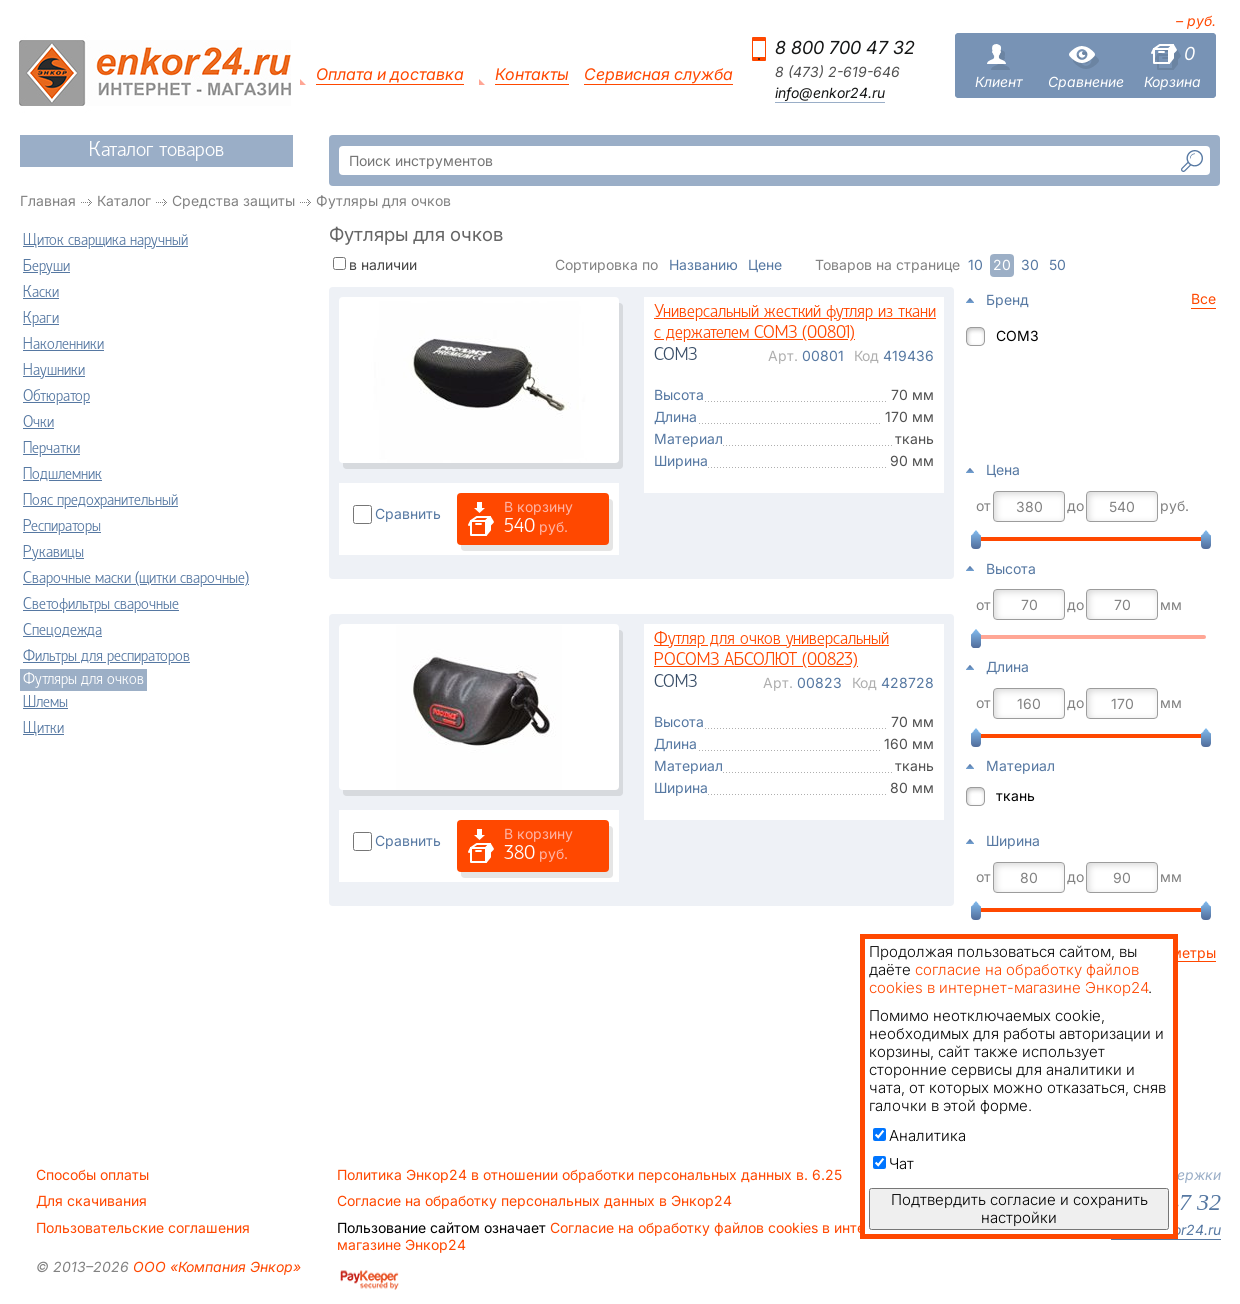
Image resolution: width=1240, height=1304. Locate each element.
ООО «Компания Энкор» (215, 1266)
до (1075, 506)
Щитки (43, 729)
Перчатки (51, 449)
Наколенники (63, 345)
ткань (1015, 795)
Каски (41, 293)
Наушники (54, 371)
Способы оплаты (92, 1175)
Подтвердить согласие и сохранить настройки (1019, 1208)
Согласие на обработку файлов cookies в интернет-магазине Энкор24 (620, 1236)
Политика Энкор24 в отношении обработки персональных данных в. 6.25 (589, 1175)
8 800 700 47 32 (845, 47)
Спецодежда (62, 631)
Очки (38, 423)
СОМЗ (1017, 335)
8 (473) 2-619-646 (837, 72)
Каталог (124, 200)
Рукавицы (53, 553)
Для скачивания (91, 1201)
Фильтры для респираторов (106, 657)
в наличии (383, 264)
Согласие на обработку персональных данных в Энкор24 (534, 1201)
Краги (41, 319)
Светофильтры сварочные (101, 605)
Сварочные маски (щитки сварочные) (136, 579)
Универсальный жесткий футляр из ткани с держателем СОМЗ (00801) (795, 323)
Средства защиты (233, 200)
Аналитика (919, 1135)
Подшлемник (62, 475)
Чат (893, 1163)
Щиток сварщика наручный (105, 241)
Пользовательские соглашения (143, 1228)
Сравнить (408, 513)
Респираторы (62, 527)
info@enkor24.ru (830, 93)
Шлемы (45, 703)
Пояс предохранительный (100, 501)
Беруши (46, 267)
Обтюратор (56, 397)
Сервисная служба (658, 74)
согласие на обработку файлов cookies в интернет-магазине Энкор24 (1008, 978)
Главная (48, 200)
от (983, 506)
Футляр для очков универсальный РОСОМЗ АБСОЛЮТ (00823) (771, 650)
